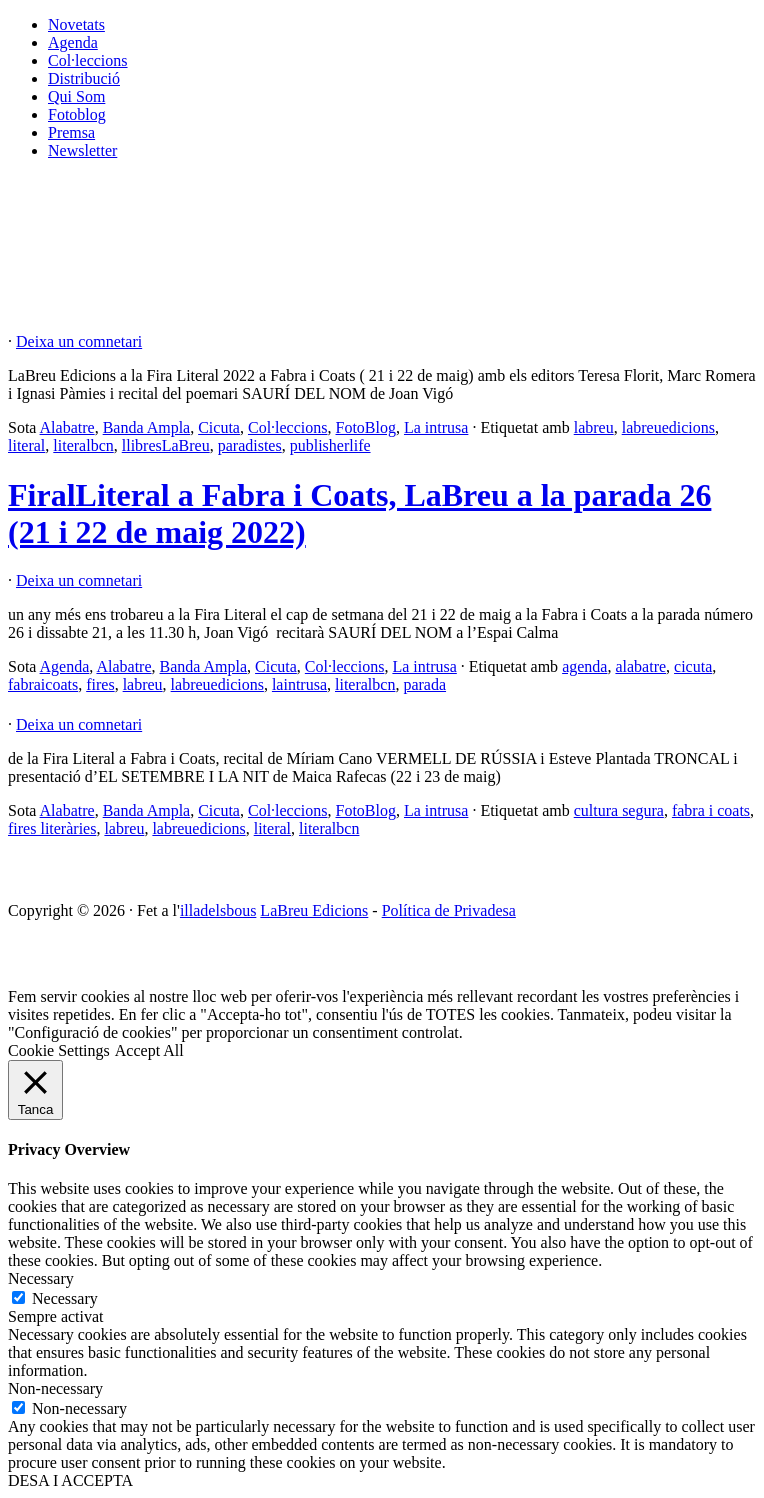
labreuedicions (668, 427)
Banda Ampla (147, 427)
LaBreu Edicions (314, 910)
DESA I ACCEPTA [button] (70, 1480)
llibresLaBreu (166, 445)
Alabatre (67, 427)
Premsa (71, 132)
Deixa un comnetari (79, 341)
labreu (594, 427)
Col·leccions (88, 60)
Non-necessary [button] (55, 1388)
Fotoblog (77, 114)
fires (100, 684)
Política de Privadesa (449, 910)
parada (424, 684)
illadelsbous (218, 910)
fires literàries (52, 828)
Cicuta (219, 427)
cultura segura (619, 810)
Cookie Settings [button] (59, 1050)
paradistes (250, 445)
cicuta (693, 666)
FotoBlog (366, 427)
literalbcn (83, 445)
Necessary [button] (41, 1278)
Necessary (65, 1298)
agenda (584, 666)
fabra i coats (711, 810)
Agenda (73, 42)
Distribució (84, 78)
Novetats (76, 24)
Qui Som (76, 96)
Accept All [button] (149, 1050)
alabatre (640, 666)
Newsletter (82, 150)
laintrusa (299, 684)
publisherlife (330, 445)
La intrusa (436, 427)
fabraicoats (43, 684)
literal (26, 445)
